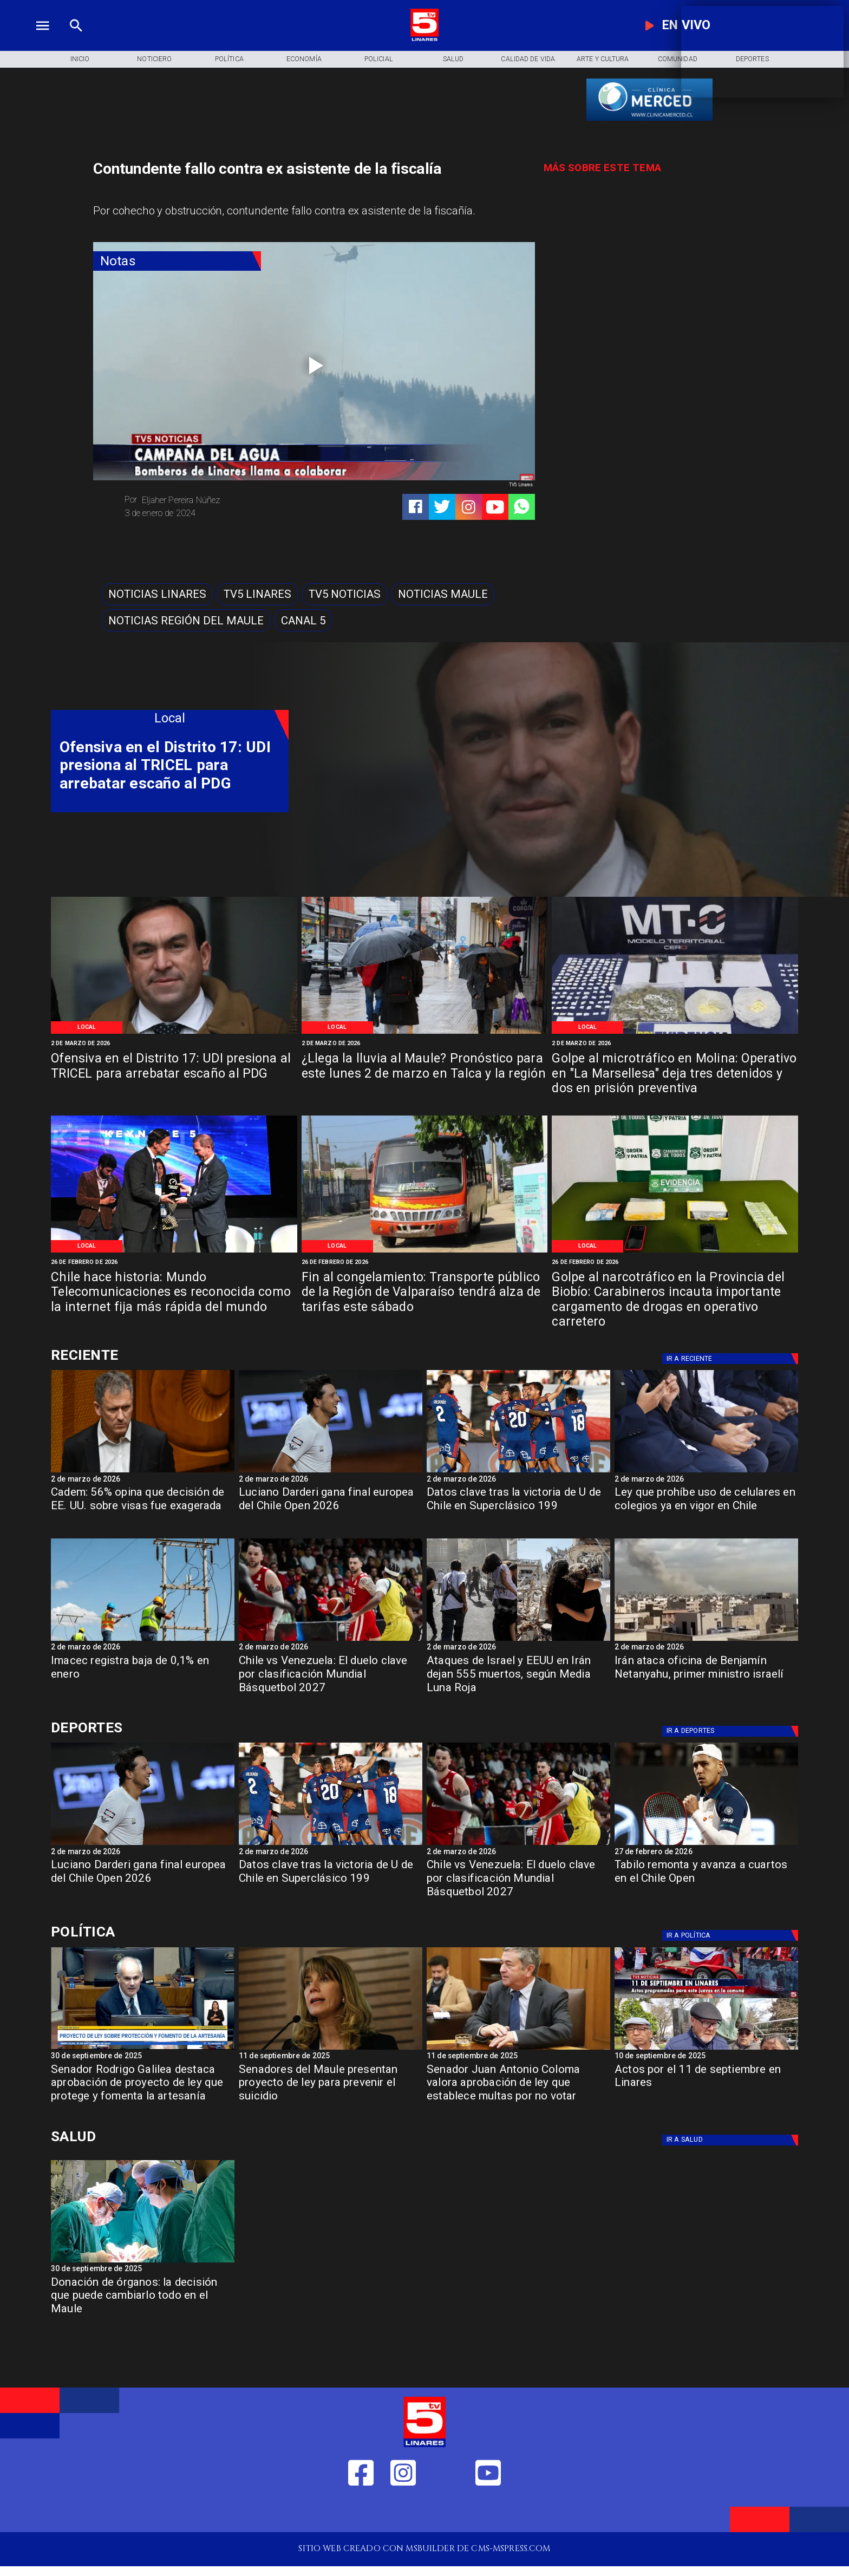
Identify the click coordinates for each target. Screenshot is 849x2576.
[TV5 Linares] (257, 594)
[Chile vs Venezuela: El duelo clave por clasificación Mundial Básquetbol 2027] (330, 1678)
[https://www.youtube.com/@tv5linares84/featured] (495, 507)
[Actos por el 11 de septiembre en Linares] (706, 2087)
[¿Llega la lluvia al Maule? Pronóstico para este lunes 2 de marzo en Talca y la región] (425, 1074)
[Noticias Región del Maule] (186, 620)
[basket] (330, 1640)
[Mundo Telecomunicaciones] (174, 1251)
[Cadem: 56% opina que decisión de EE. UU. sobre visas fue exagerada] (142, 1472)
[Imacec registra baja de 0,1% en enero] (142, 1678)
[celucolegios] (706, 1472)
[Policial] (378, 59)
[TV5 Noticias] (344, 594)
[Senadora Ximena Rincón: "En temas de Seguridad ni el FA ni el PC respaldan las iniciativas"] (330, 2049)
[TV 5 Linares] (76, 39)
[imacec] (142, 1640)
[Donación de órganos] (142, 2262)
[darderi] (330, 1472)
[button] (157, 594)
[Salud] (453, 59)
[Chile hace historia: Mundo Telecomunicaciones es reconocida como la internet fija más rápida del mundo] (174, 1293)
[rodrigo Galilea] (142, 2049)
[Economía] (303, 59)
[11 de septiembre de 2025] (330, 2057)
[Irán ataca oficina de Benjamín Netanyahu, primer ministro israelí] (706, 1678)
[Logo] (424, 39)
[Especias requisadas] (675, 1033)
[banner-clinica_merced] (649, 120)
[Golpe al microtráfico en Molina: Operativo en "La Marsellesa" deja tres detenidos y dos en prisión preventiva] (675, 1074)
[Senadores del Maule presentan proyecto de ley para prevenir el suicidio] (330, 2087)
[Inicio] (79, 59)
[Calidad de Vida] (528, 59)
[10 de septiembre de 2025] (706, 2057)
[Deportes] (170, 1355)
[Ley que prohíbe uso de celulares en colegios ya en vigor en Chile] (706, 1509)
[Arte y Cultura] (602, 59)
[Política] (229, 59)
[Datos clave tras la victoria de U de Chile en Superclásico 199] (518, 1509)
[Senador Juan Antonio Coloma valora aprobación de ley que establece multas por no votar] (518, 2087)
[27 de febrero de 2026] (706, 1852)
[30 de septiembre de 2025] (142, 2057)
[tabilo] (706, 1844)
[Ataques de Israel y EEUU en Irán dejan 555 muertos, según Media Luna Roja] (518, 1678)
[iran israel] (518, 1640)
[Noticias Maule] (442, 594)
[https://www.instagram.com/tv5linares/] (469, 507)
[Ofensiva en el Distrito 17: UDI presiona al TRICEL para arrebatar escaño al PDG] (174, 1074)
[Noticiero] (154, 59)
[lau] (518, 1472)
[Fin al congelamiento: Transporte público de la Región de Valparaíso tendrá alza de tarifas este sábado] (425, 1293)
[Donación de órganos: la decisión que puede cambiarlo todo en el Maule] (142, 2299)
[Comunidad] (677, 59)
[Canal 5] (303, 620)
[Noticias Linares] (157, 594)
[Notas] (177, 261)
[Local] (87, 1028)
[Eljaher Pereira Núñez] (215, 500)
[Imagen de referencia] (174, 1033)
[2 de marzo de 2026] (174, 1043)
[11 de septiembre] (706, 2049)
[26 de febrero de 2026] (174, 1262)
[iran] (706, 1640)
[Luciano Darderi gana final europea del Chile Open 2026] (330, 1509)
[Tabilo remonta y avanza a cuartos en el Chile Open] (706, 1882)
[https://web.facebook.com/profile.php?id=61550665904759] (361, 2511)
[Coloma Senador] (518, 2049)
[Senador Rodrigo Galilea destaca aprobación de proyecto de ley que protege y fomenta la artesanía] (142, 2087)
